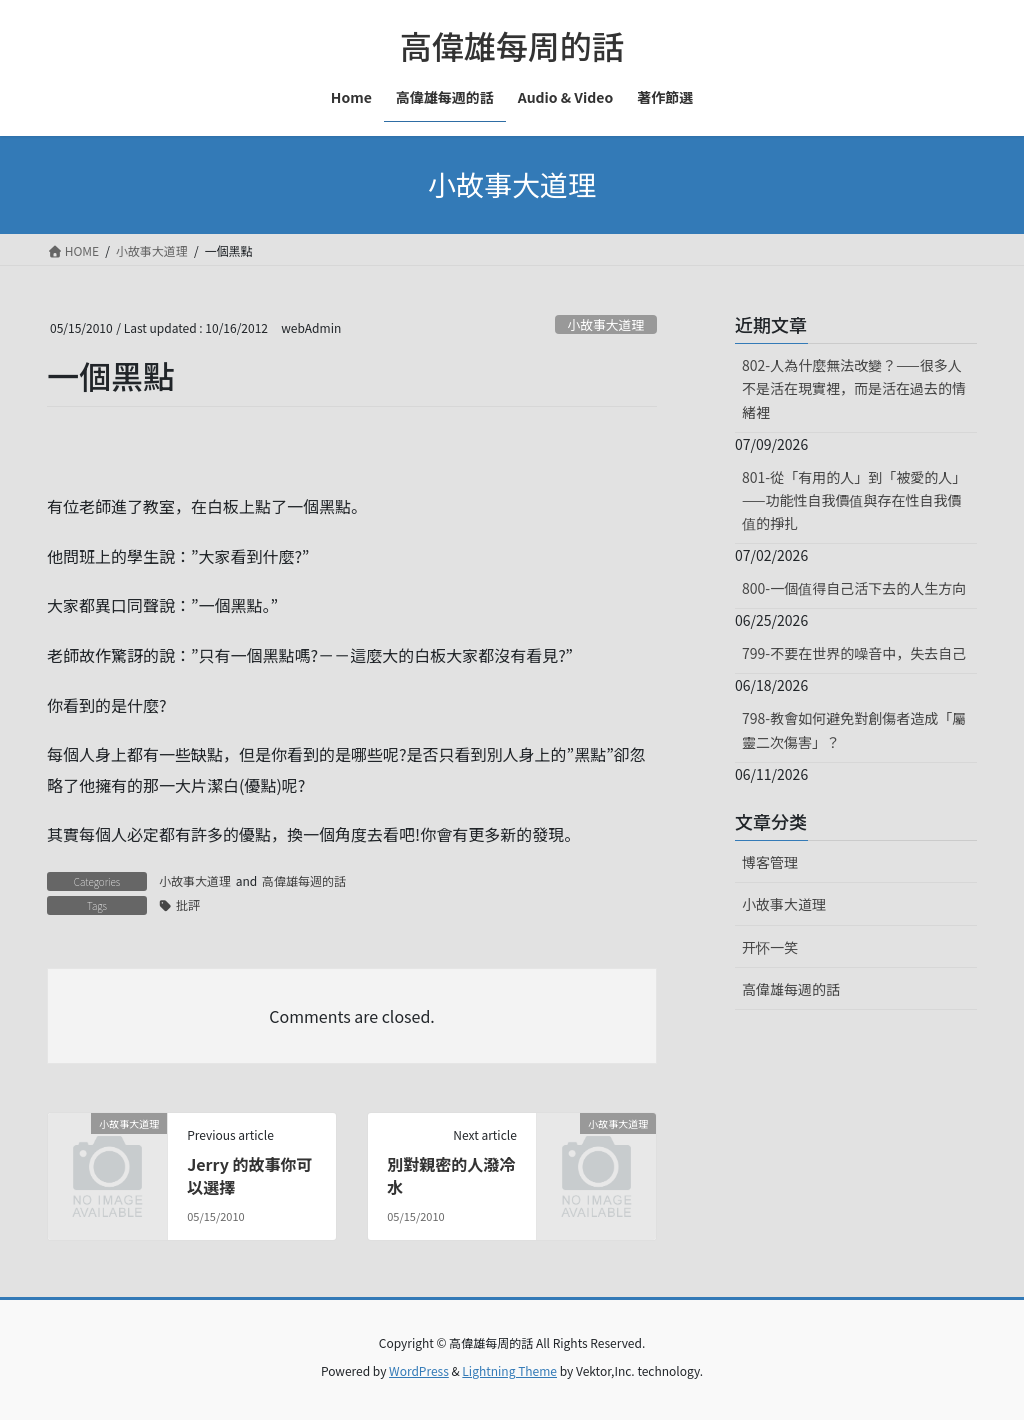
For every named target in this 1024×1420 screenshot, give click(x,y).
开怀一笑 (770, 947)
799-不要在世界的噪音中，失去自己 (854, 653)
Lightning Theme (509, 1370)
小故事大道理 (605, 324)
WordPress (419, 1370)
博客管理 (770, 862)
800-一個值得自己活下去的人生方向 (854, 588)
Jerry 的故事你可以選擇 (249, 1175)
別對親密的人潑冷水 (451, 1175)
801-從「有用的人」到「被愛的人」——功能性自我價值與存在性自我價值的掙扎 (854, 500)
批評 (188, 904)
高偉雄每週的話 (304, 880)
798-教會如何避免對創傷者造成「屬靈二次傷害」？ (854, 729)
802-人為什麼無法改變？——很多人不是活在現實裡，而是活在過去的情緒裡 (854, 388)
